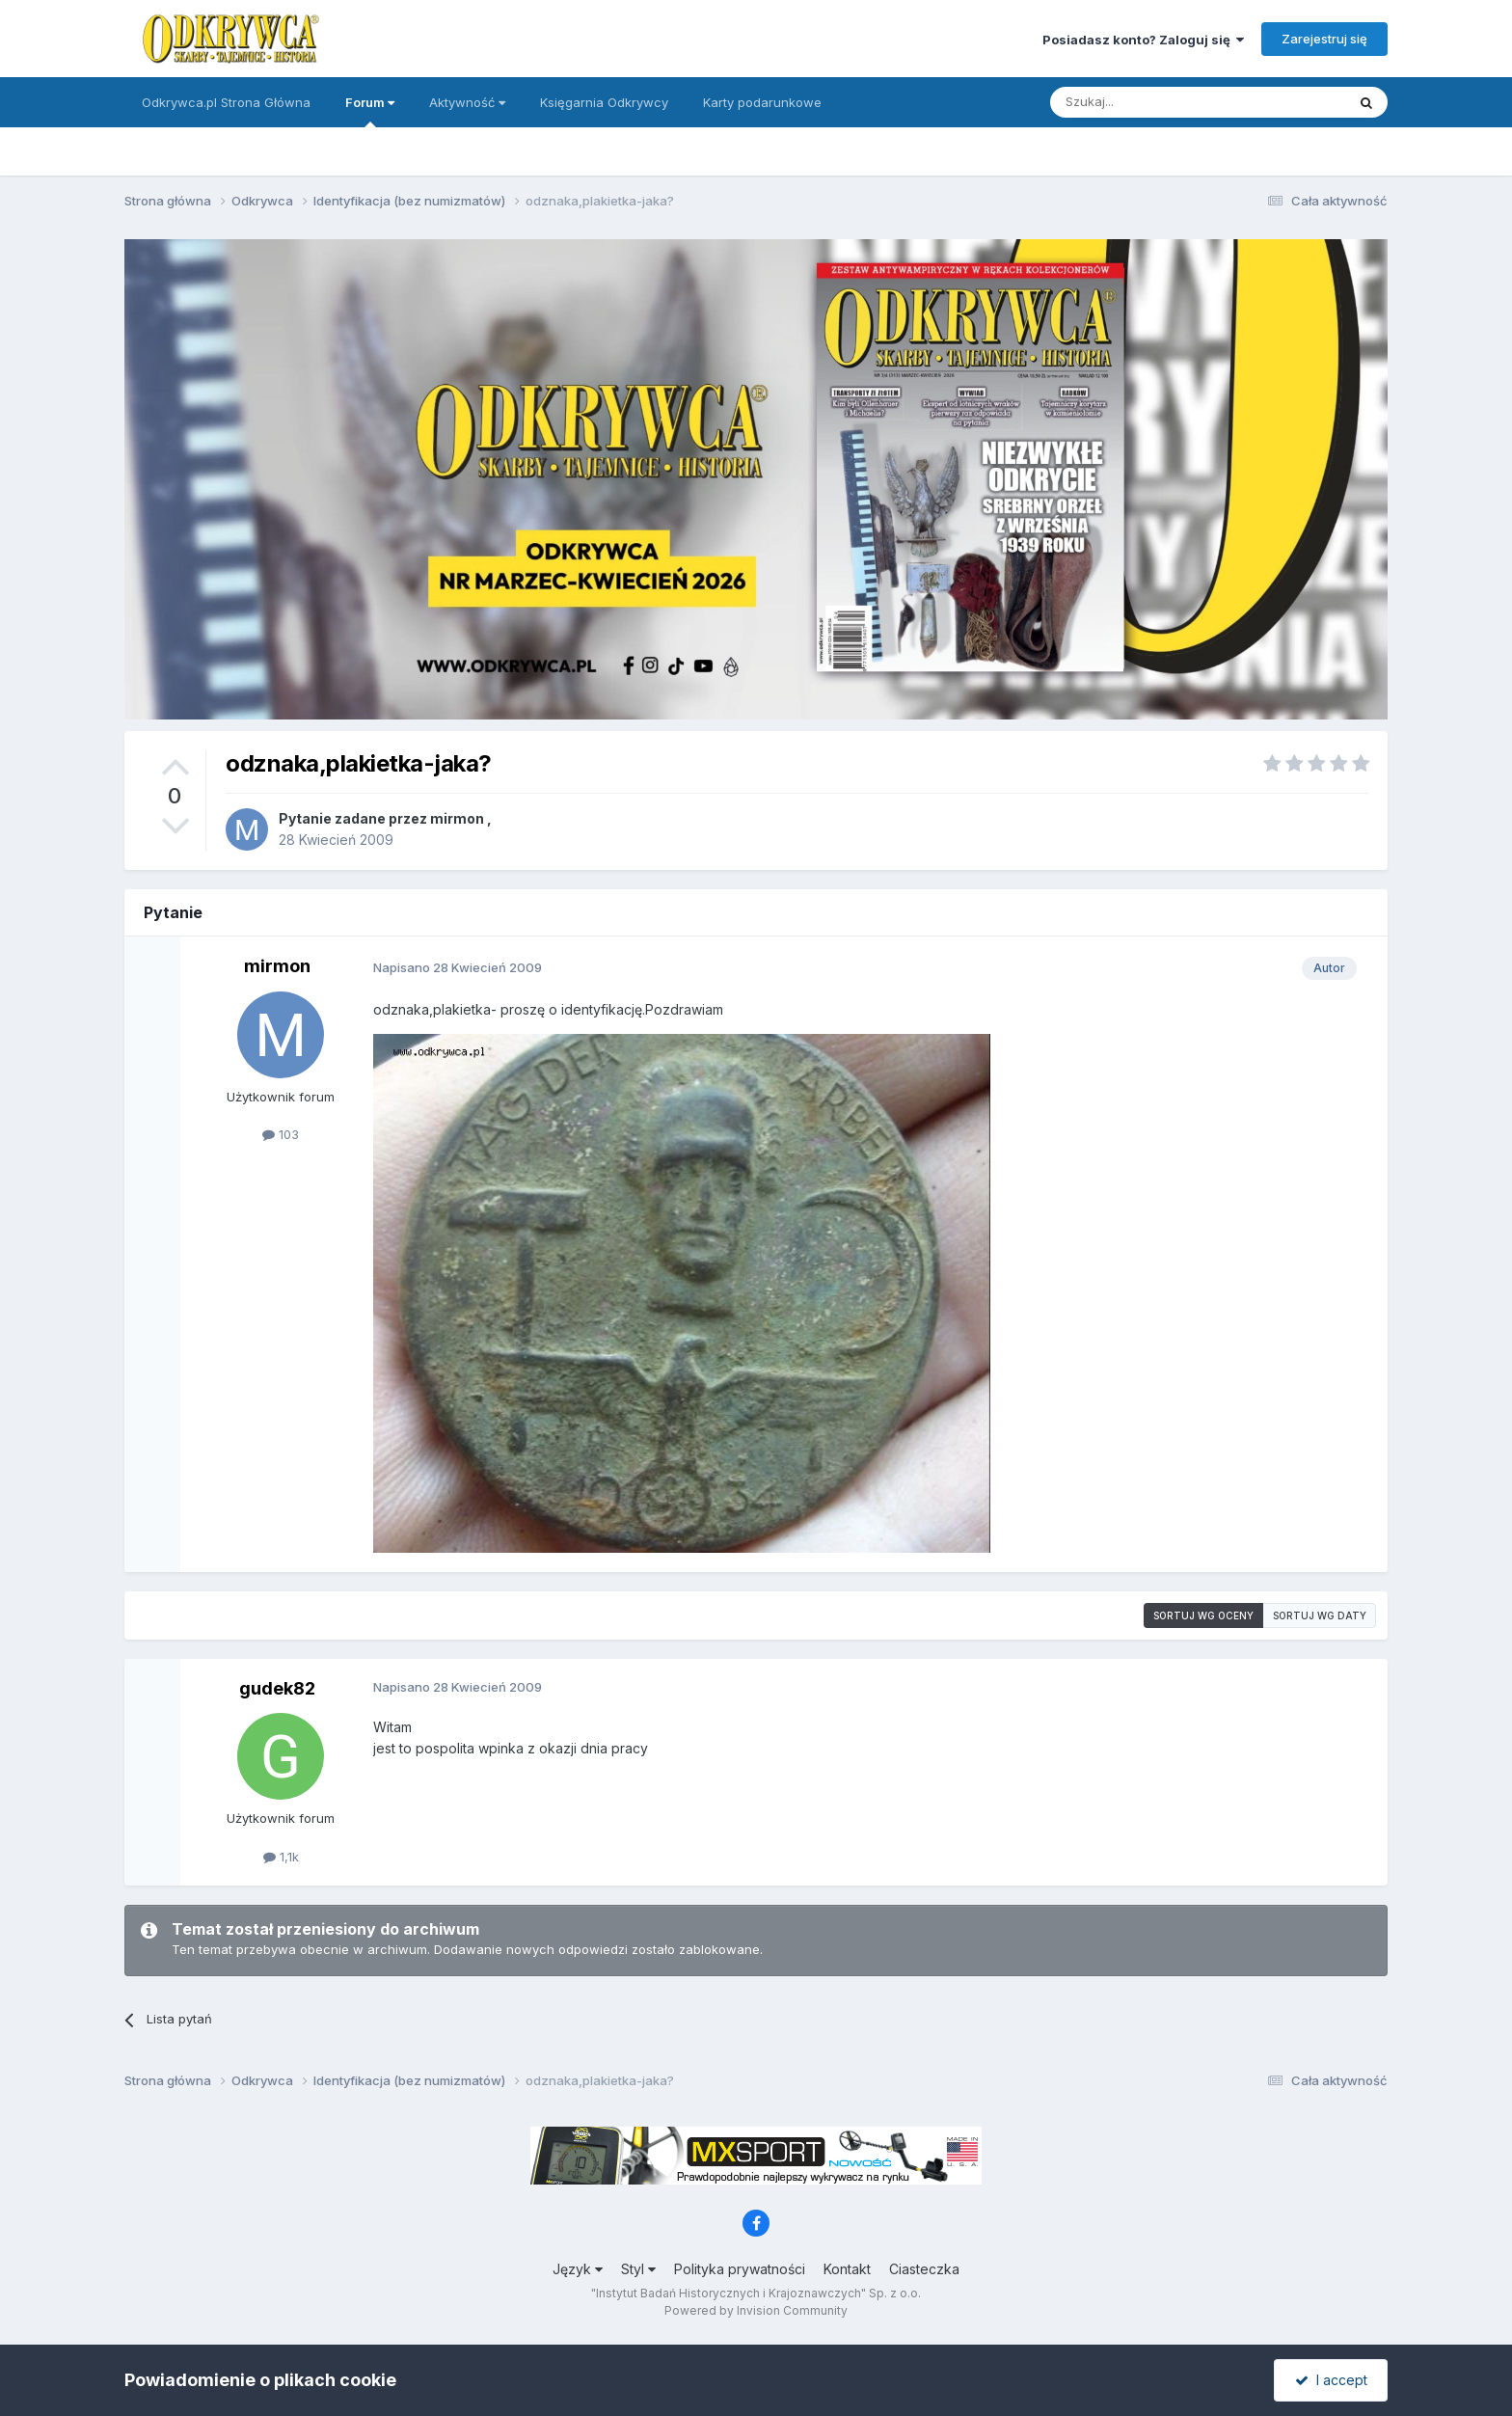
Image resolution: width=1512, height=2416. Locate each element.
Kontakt (847, 2269)
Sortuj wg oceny (1203, 1615)
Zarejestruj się (1324, 38)
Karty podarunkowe (762, 102)
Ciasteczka (924, 2269)
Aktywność (467, 102)
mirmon (457, 818)
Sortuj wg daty (1319, 1615)
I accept (1331, 2380)
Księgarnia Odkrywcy (604, 102)
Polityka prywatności (739, 2269)
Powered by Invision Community (756, 2310)
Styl (638, 2269)
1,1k (281, 1856)
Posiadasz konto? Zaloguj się (1143, 39)
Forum (369, 111)
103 (280, 1134)
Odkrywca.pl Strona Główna (226, 102)
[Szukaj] (1150, 102)
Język (578, 2269)
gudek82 (277, 1688)
